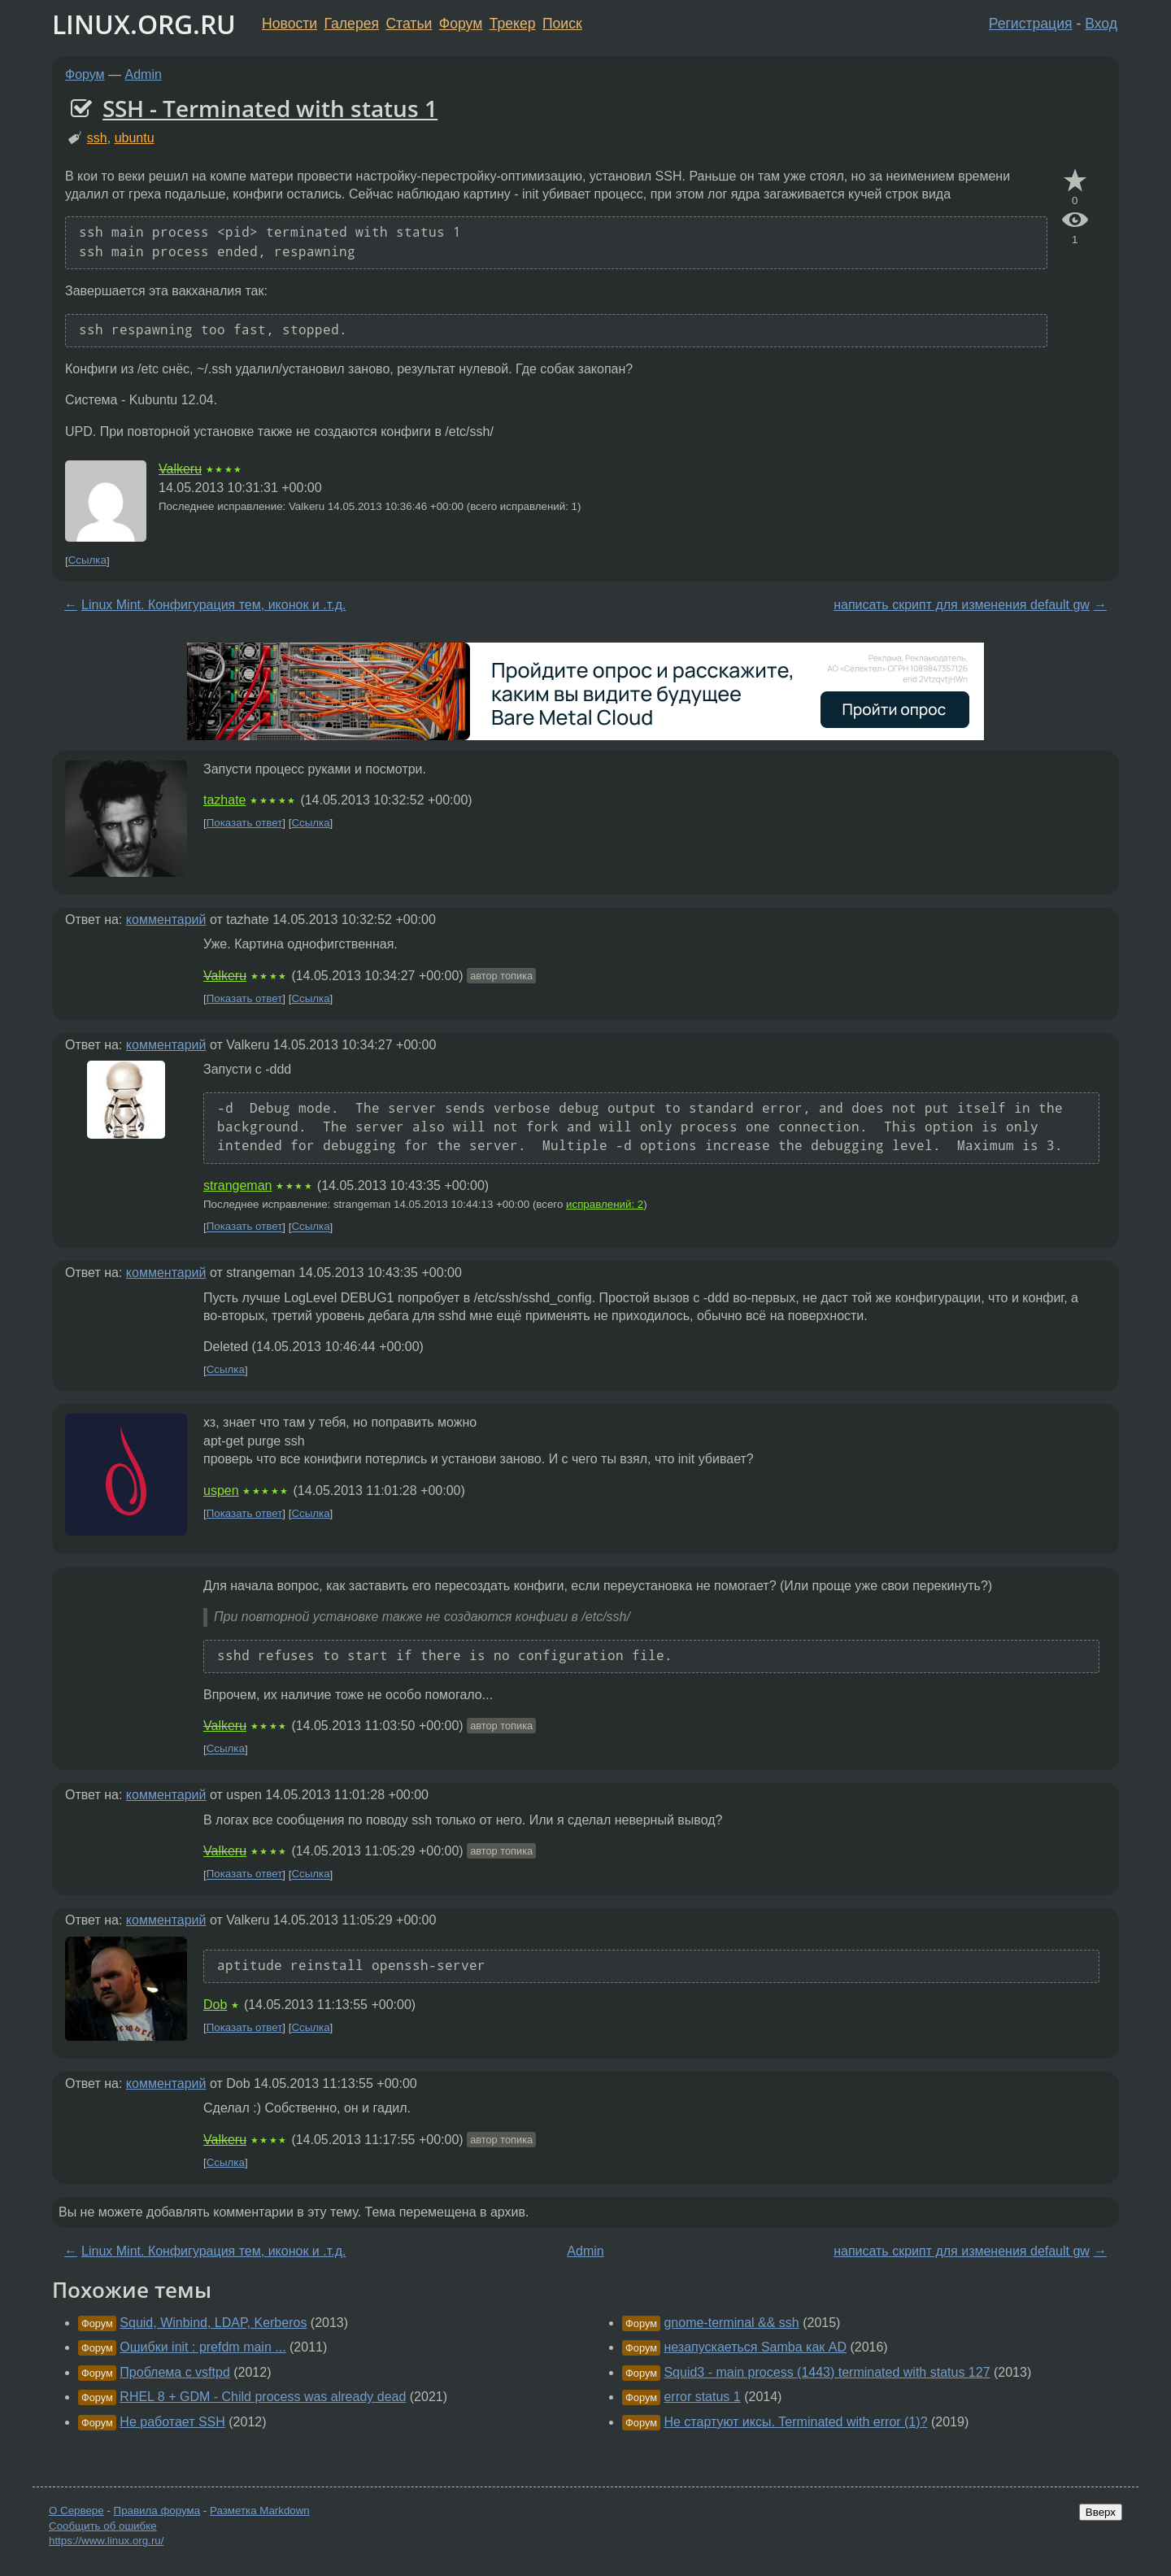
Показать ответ (245, 823)
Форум (460, 23)
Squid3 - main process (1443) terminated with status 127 (827, 2372)
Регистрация (1031, 23)
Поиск (562, 23)
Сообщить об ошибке (103, 2526)
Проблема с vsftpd (174, 2372)
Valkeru (180, 469)
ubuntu (135, 138)
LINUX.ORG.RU (144, 24)
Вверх (1101, 2512)
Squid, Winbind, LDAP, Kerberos (213, 2323)
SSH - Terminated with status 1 (269, 108)
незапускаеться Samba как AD (755, 2347)
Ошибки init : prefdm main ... (202, 2347)
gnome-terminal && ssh (731, 2323)
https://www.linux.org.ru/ (106, 2541)
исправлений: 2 (604, 1204)
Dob (215, 2005)
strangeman (237, 1185)
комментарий (166, 919)
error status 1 (702, 2397)
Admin (143, 74)
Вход (1101, 23)
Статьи (408, 23)
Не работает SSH (172, 2422)
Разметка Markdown (260, 2510)
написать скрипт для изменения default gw (962, 605)
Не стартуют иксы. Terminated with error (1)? (795, 2422)
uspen (221, 1490)
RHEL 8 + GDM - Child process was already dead (263, 2397)
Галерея (351, 23)
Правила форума (157, 2510)
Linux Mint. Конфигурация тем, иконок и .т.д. (213, 605)
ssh (97, 138)
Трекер (513, 23)
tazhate (224, 800)
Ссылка (87, 561)
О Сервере (76, 2510)
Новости (289, 23)
